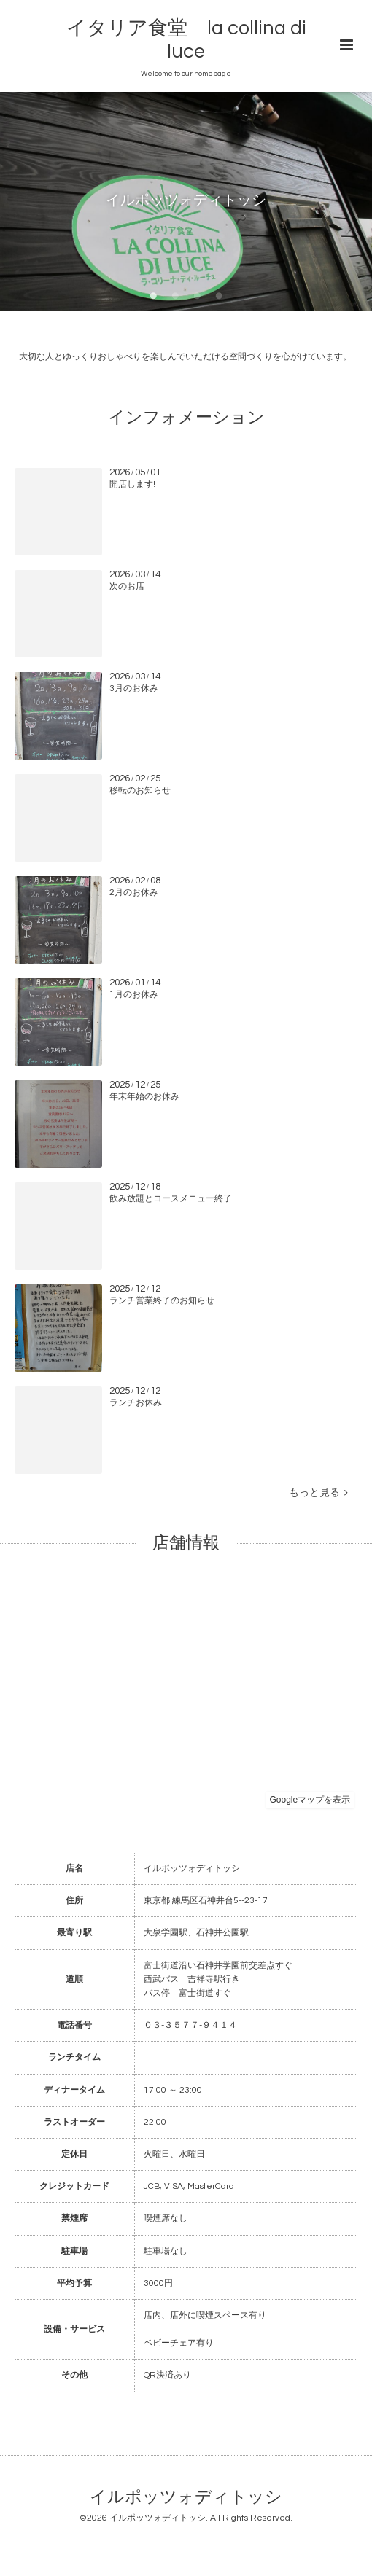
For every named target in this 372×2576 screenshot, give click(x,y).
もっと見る (318, 1493)
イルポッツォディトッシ (186, 2497)
